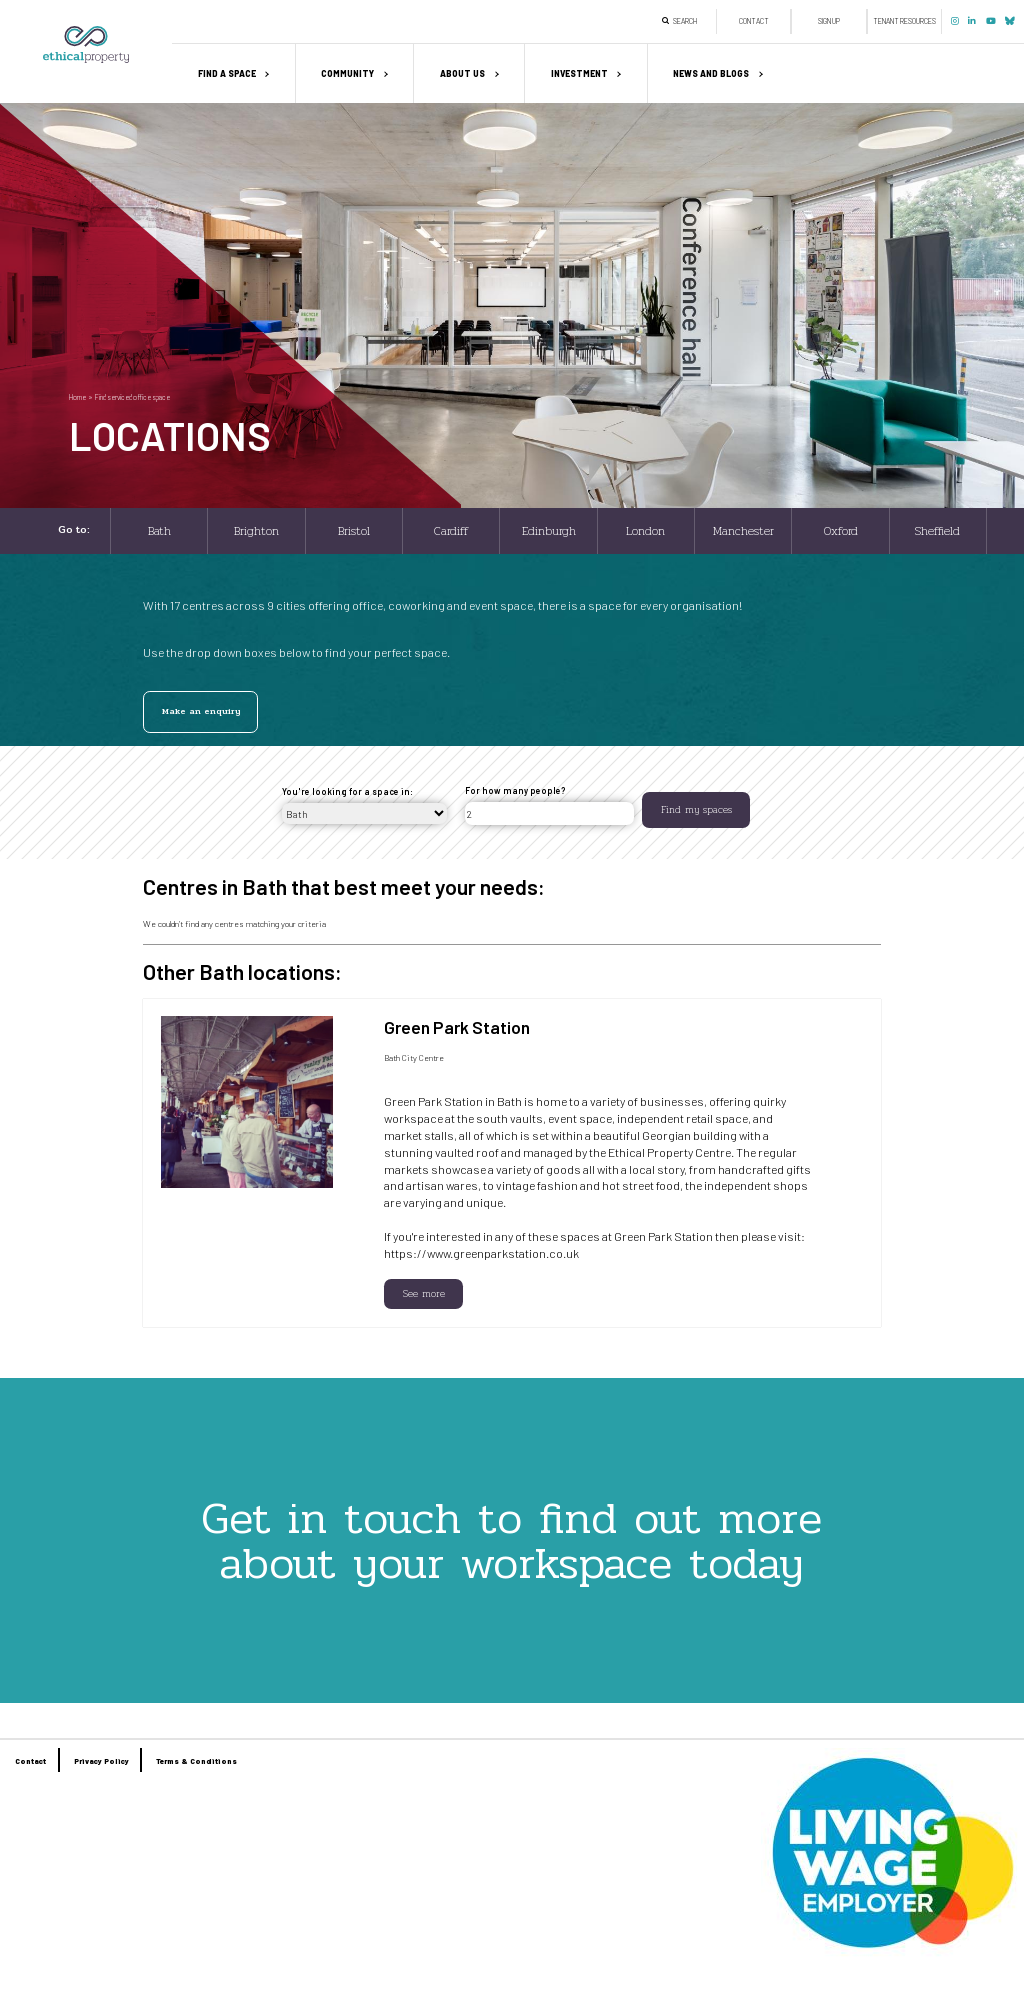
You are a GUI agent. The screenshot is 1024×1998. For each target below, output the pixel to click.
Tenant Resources (904, 21)
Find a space (227, 73)
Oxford (841, 530)
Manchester (743, 530)
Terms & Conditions (196, 1761)
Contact (754, 21)
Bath (159, 530)
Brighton (256, 530)
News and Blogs (711, 73)
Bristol (354, 530)
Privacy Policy (101, 1761)
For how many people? (515, 790)
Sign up (829, 21)
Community (347, 73)
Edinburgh (549, 530)
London (645, 530)
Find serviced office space (132, 397)
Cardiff (451, 530)
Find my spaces (696, 809)
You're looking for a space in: (347, 791)
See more (424, 1293)
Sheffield (937, 530)
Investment (579, 73)
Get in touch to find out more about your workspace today (511, 1540)
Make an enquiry (201, 711)
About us (462, 73)
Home (77, 397)
